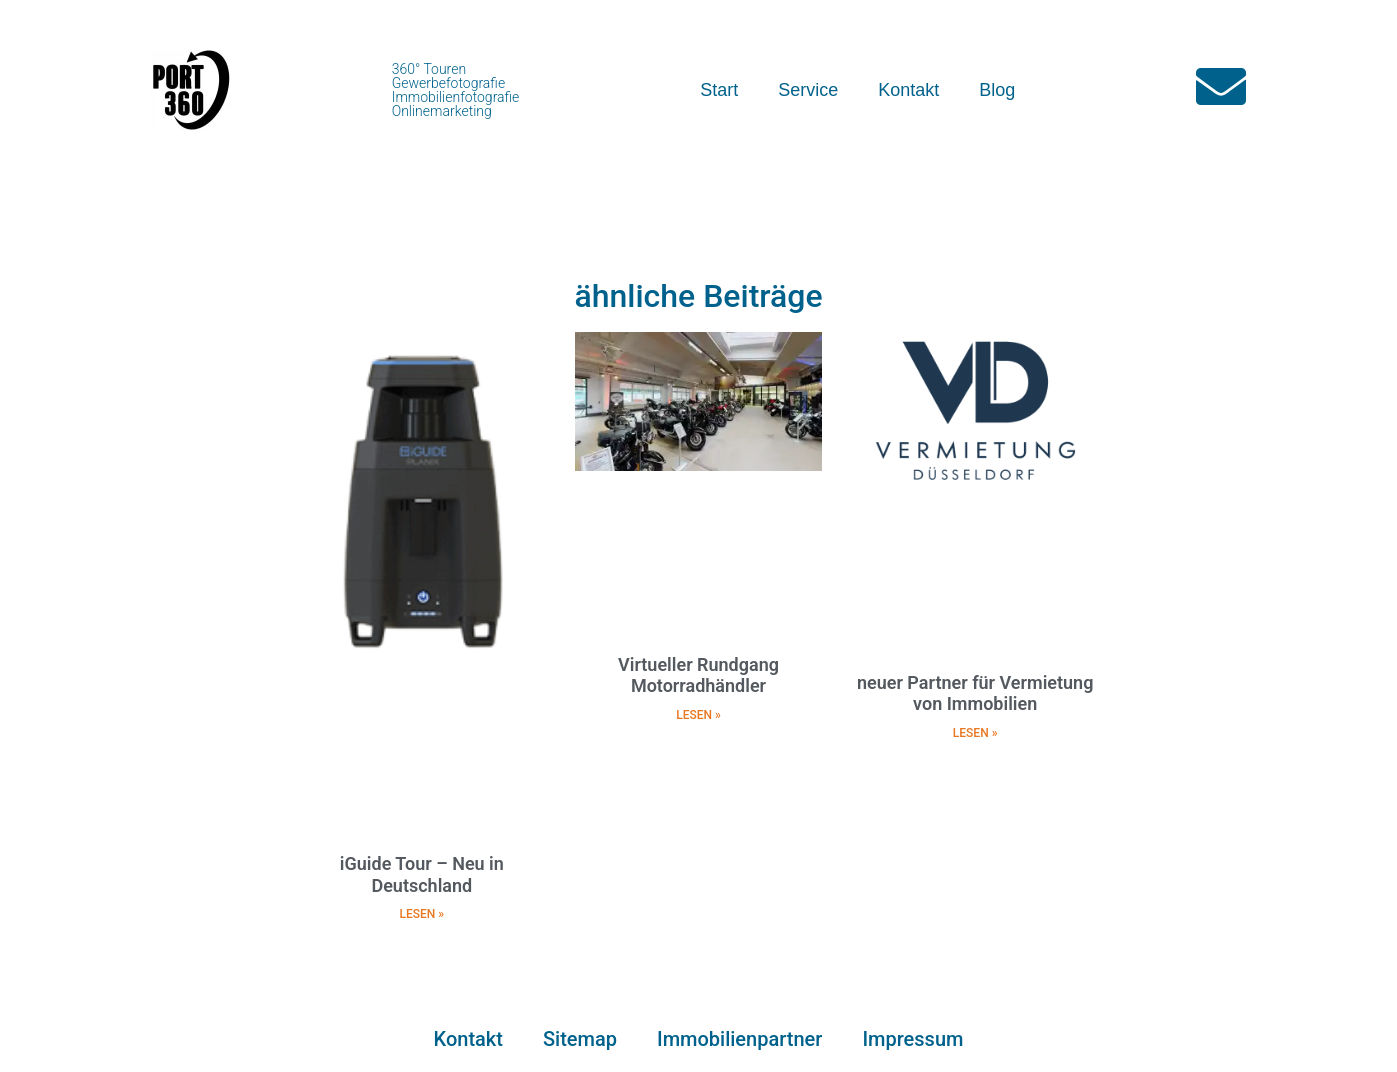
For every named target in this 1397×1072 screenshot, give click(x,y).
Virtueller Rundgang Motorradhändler (698, 675)
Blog (997, 90)
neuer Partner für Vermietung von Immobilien (975, 693)
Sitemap (580, 1039)
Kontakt (908, 90)
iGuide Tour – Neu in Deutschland (422, 874)
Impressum (912, 1039)
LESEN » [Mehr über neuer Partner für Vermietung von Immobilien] (975, 733)
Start (719, 90)
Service (808, 90)
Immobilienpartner (739, 1039)
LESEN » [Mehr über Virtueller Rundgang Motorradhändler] (698, 715)
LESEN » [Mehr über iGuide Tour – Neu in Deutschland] (422, 914)
